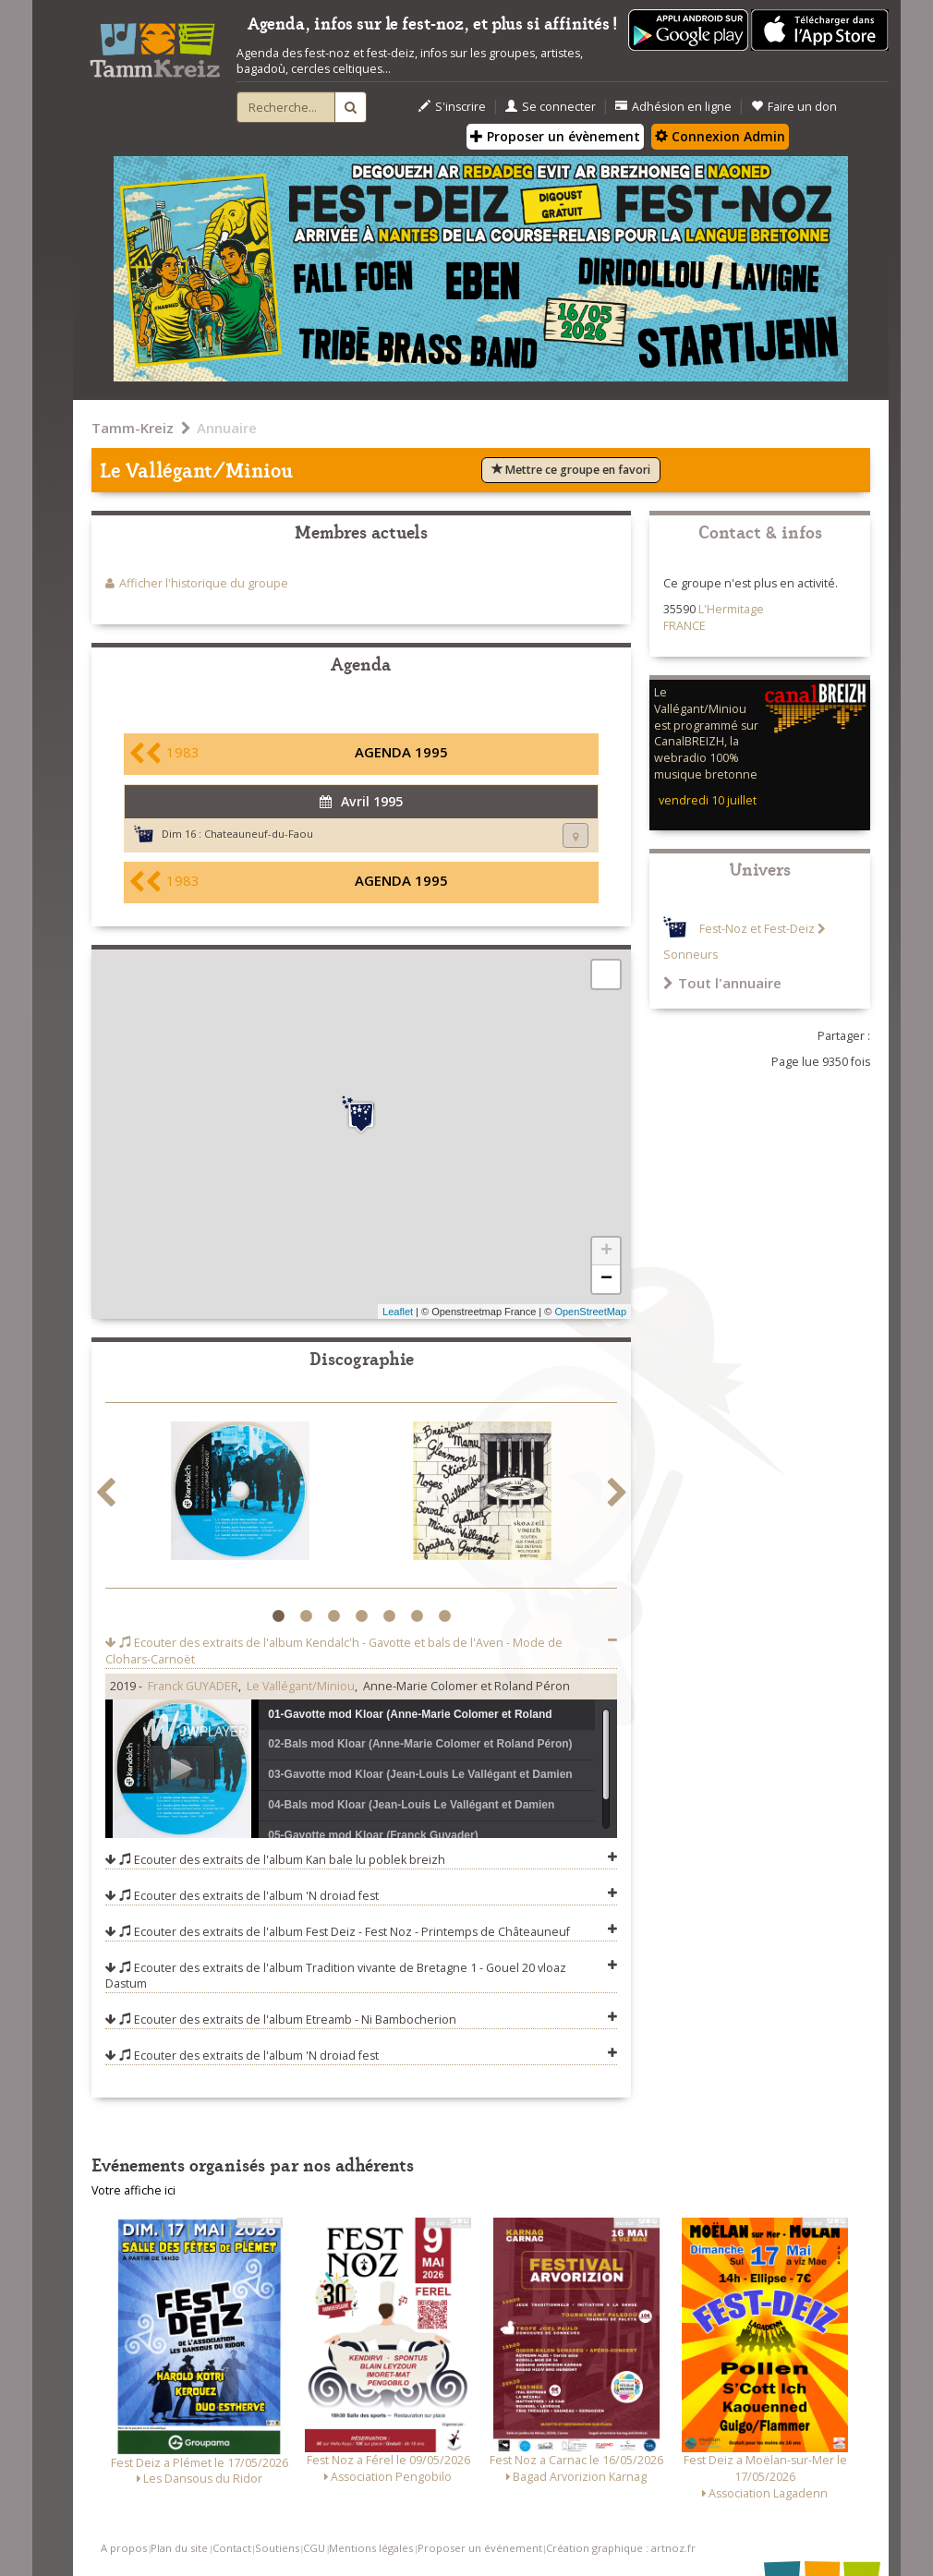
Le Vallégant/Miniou (301, 1686)
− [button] (606, 1279)
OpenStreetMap (590, 1311)
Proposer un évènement (555, 136)
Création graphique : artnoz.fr (621, 2548)
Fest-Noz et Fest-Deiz (757, 929)
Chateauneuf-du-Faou (258, 834)
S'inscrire (452, 107)
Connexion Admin (720, 136)
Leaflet (397, 1311)
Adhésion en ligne (673, 107)
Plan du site (179, 2548)
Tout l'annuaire (722, 983)
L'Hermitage (731, 609)
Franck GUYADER (193, 1686)
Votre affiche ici (133, 2190)
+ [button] (606, 1251)
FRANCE (684, 626)
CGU (314, 2548)
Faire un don (794, 107)
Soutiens (277, 2548)
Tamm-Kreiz (132, 427)
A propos (124, 2548)
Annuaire (227, 427)
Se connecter (550, 107)
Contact (231, 2548)
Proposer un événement (480, 2548)
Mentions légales (371, 2548)
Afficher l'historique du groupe (203, 583)
